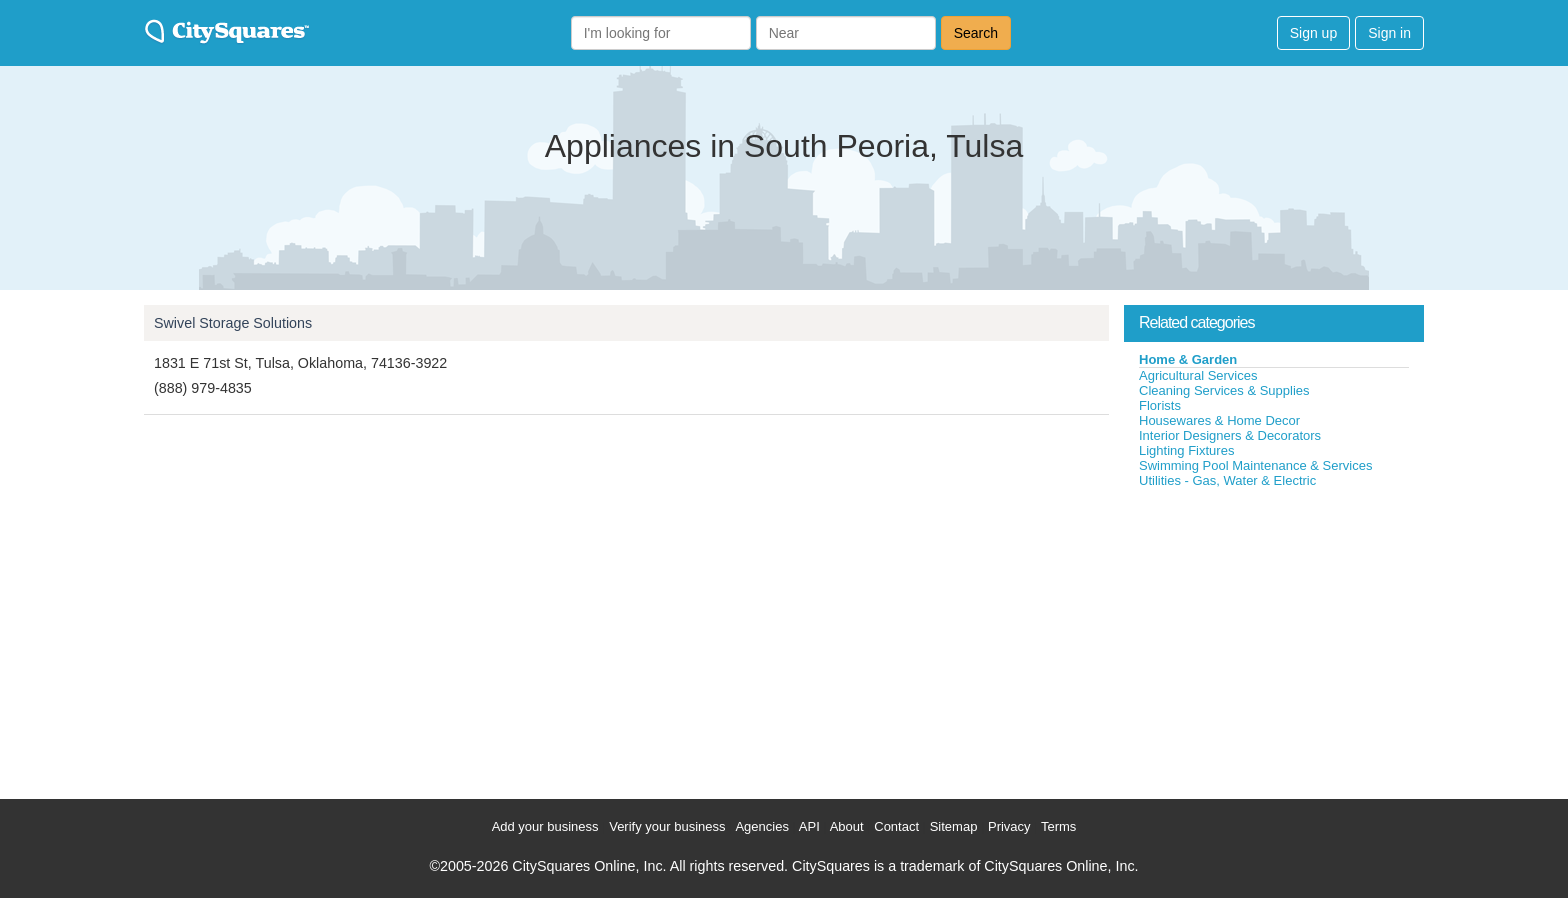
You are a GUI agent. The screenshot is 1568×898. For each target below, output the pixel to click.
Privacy (1009, 826)
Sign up (1313, 33)
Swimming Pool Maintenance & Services (1255, 465)
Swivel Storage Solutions (233, 323)
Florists (1160, 405)
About (847, 826)
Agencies (761, 826)
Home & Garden (1188, 359)
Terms (1058, 826)
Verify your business (667, 826)
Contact (896, 826)
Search (976, 33)
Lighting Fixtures (1186, 450)
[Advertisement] (1274, 639)
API (809, 826)
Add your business (545, 826)
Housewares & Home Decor (1219, 420)
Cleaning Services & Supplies (1224, 390)
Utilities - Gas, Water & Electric (1227, 480)
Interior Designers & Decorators (1230, 435)
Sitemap (954, 826)
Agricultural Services (1198, 375)
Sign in (1389, 33)
